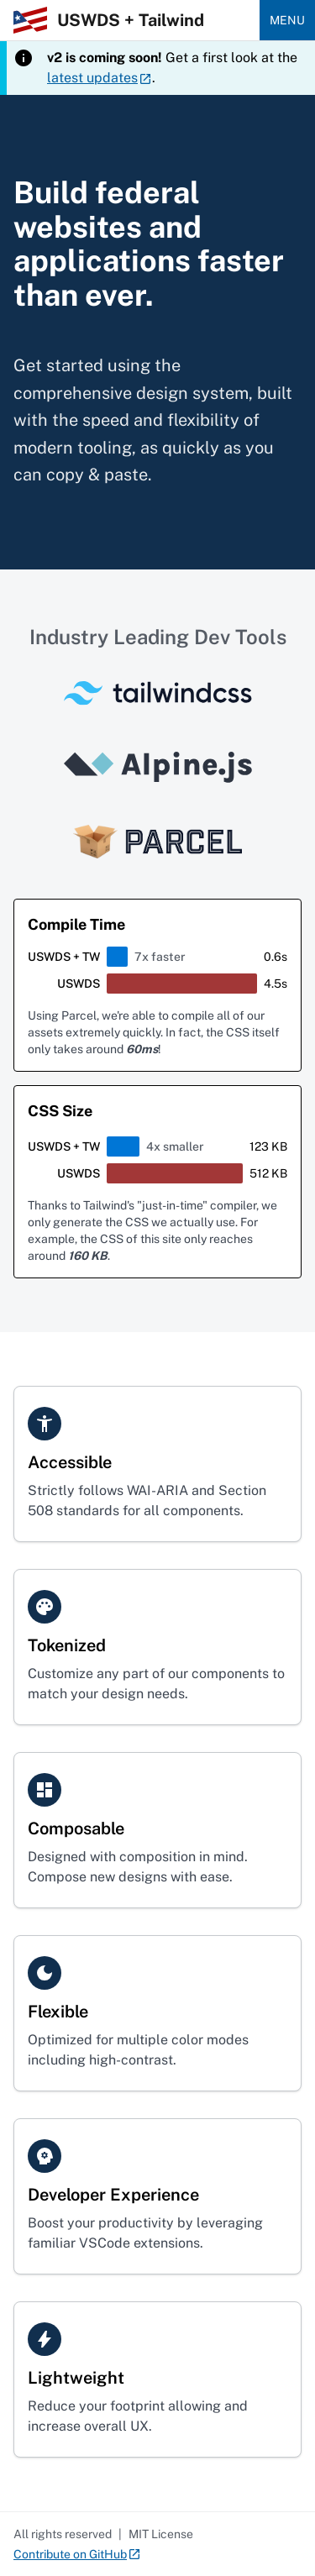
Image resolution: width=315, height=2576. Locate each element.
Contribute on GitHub (77, 2555)
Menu (287, 20)
